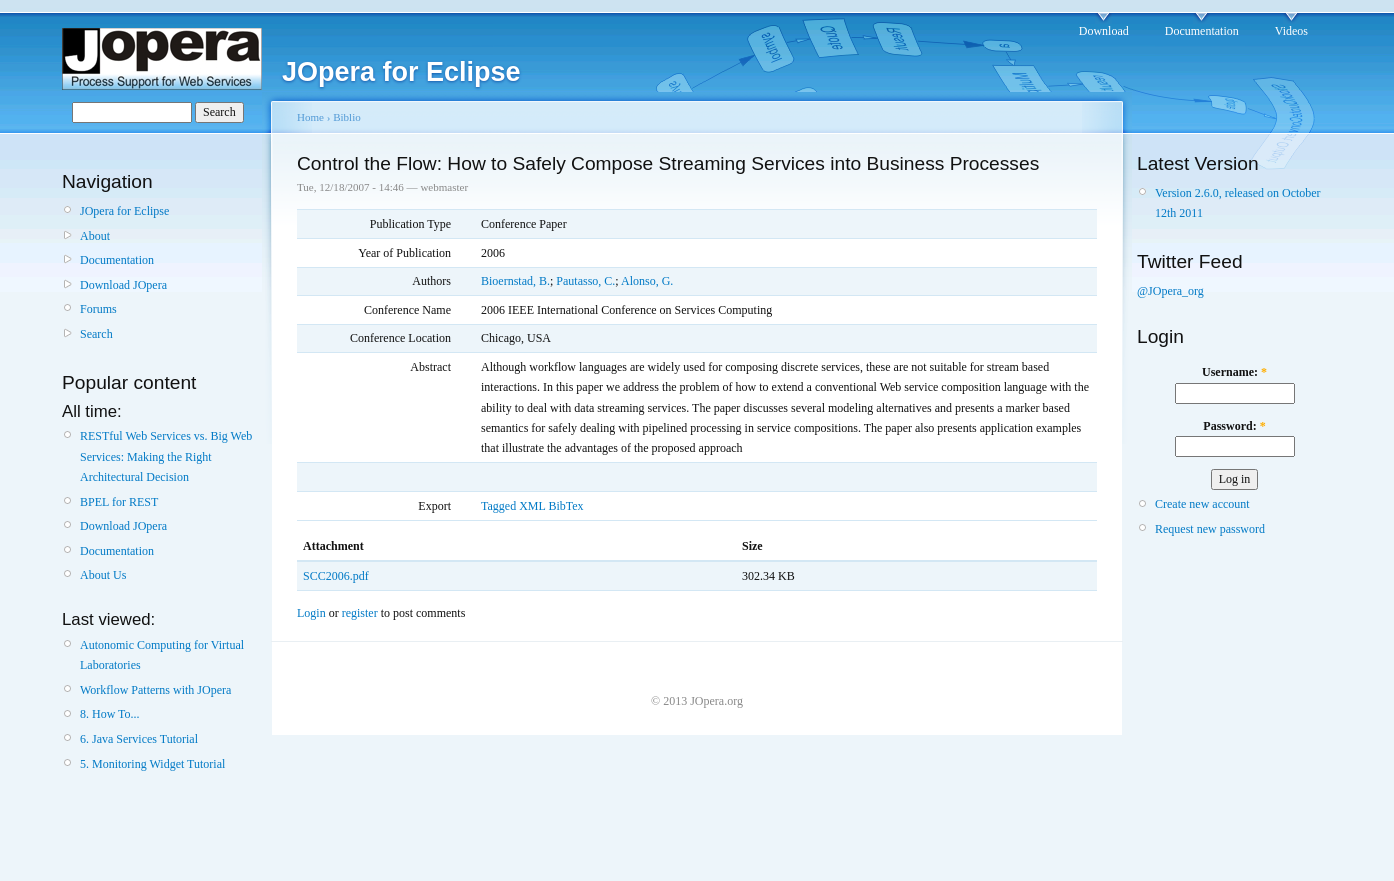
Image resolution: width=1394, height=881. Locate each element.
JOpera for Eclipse (124, 211)
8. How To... (110, 714)
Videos (1291, 31)
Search (96, 334)
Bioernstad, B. (515, 281)
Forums (98, 309)
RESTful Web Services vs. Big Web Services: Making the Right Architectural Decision (166, 456)
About (95, 236)
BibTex (565, 506)
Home (310, 117)
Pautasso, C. (585, 281)
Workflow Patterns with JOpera (155, 690)
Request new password (1210, 529)
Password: (1234, 426)
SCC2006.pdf (336, 576)
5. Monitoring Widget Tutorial (152, 764)
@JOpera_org (1170, 291)
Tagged (498, 506)
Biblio (347, 117)
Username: (1234, 372)
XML (532, 506)
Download (1104, 31)
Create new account (1202, 504)
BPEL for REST (119, 502)
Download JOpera (123, 285)
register (360, 613)
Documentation (1202, 31)
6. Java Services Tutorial (139, 739)
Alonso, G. (647, 281)
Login (311, 613)
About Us (103, 575)
